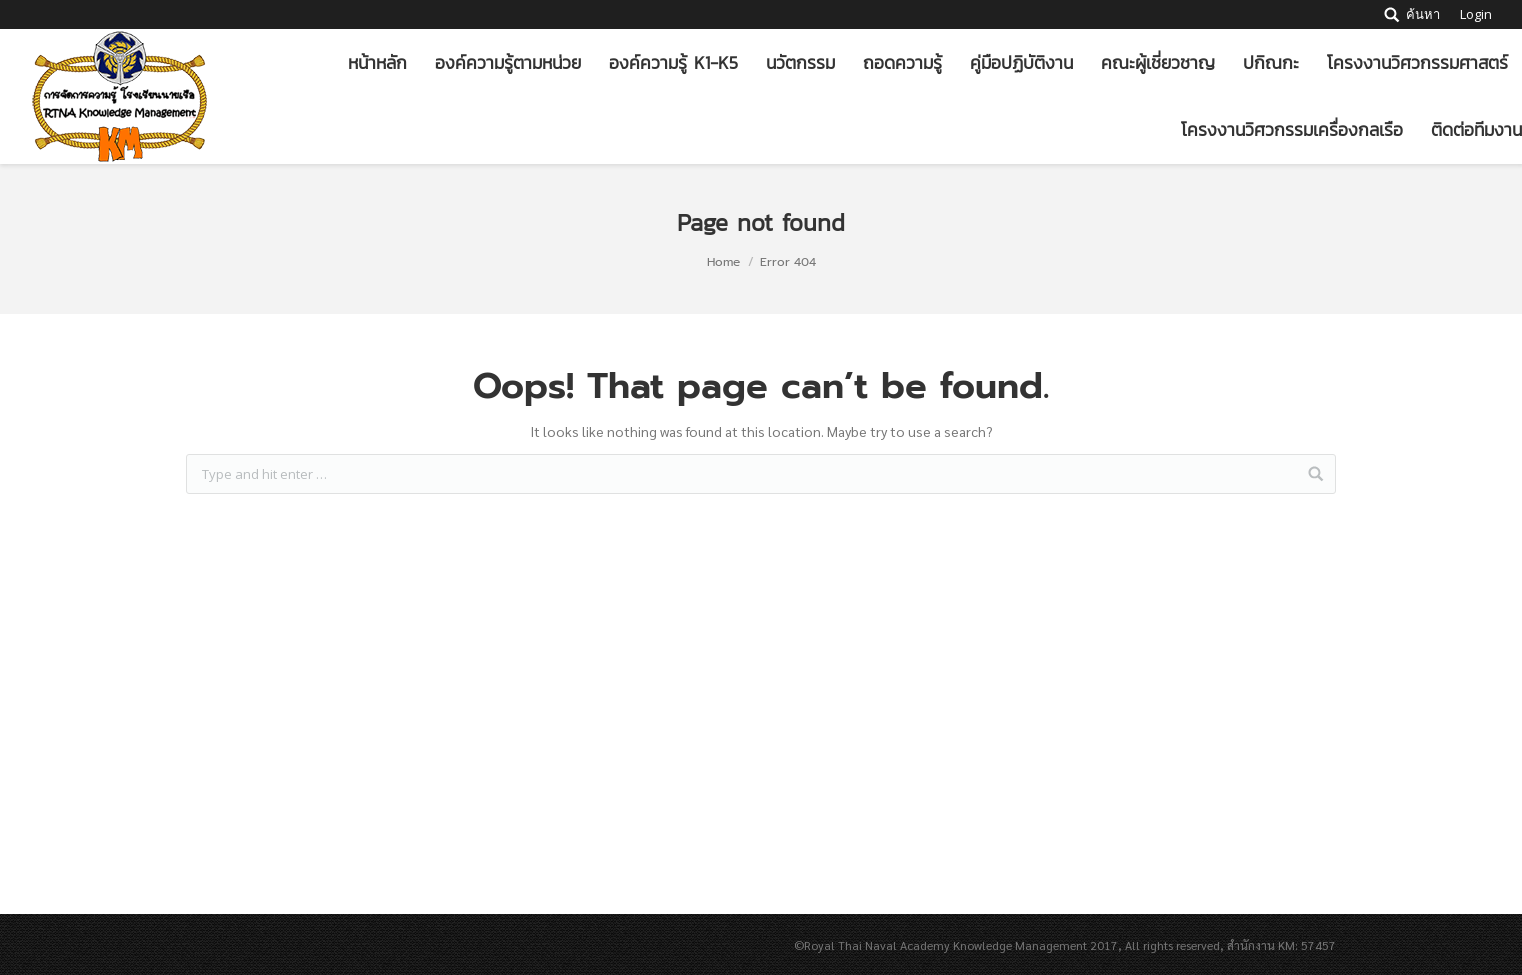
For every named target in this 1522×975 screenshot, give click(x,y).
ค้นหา (1423, 14)
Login (1476, 14)
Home (723, 262)
